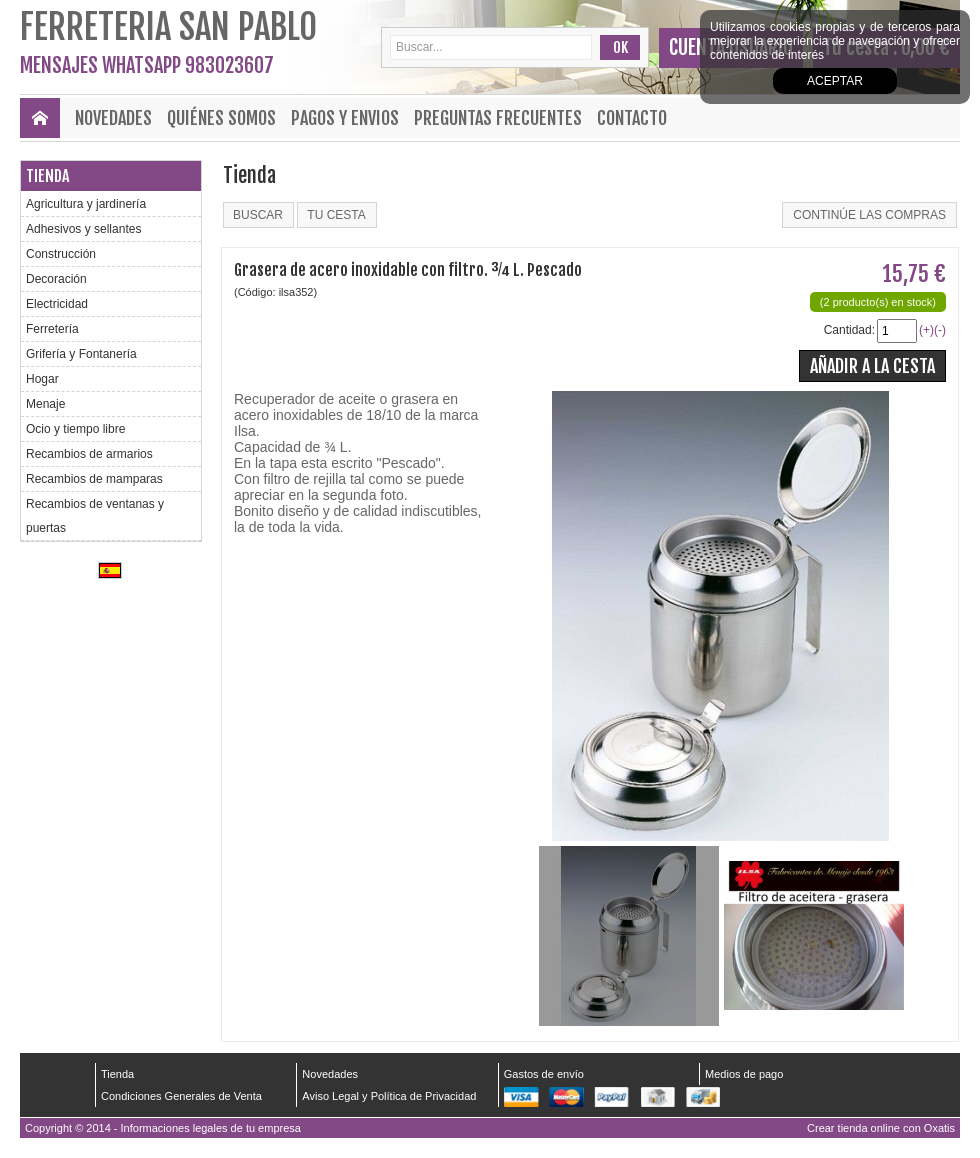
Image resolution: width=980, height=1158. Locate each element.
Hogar (42, 379)
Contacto (632, 118)
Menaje (45, 404)
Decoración (56, 279)
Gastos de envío (544, 1074)
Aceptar (835, 81)
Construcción (61, 254)
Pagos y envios (345, 118)
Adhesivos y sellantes (83, 229)
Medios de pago (744, 1074)
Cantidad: (849, 330)
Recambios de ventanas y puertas (95, 516)
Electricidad (57, 304)
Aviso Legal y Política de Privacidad (389, 1096)
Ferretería (52, 329)
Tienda (47, 176)
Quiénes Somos (221, 118)
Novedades (113, 118)
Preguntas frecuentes (498, 118)
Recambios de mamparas (94, 479)
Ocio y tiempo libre (75, 429)
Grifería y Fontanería (81, 354)
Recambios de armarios (89, 454)
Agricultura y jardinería (86, 204)
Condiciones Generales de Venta (181, 1096)
